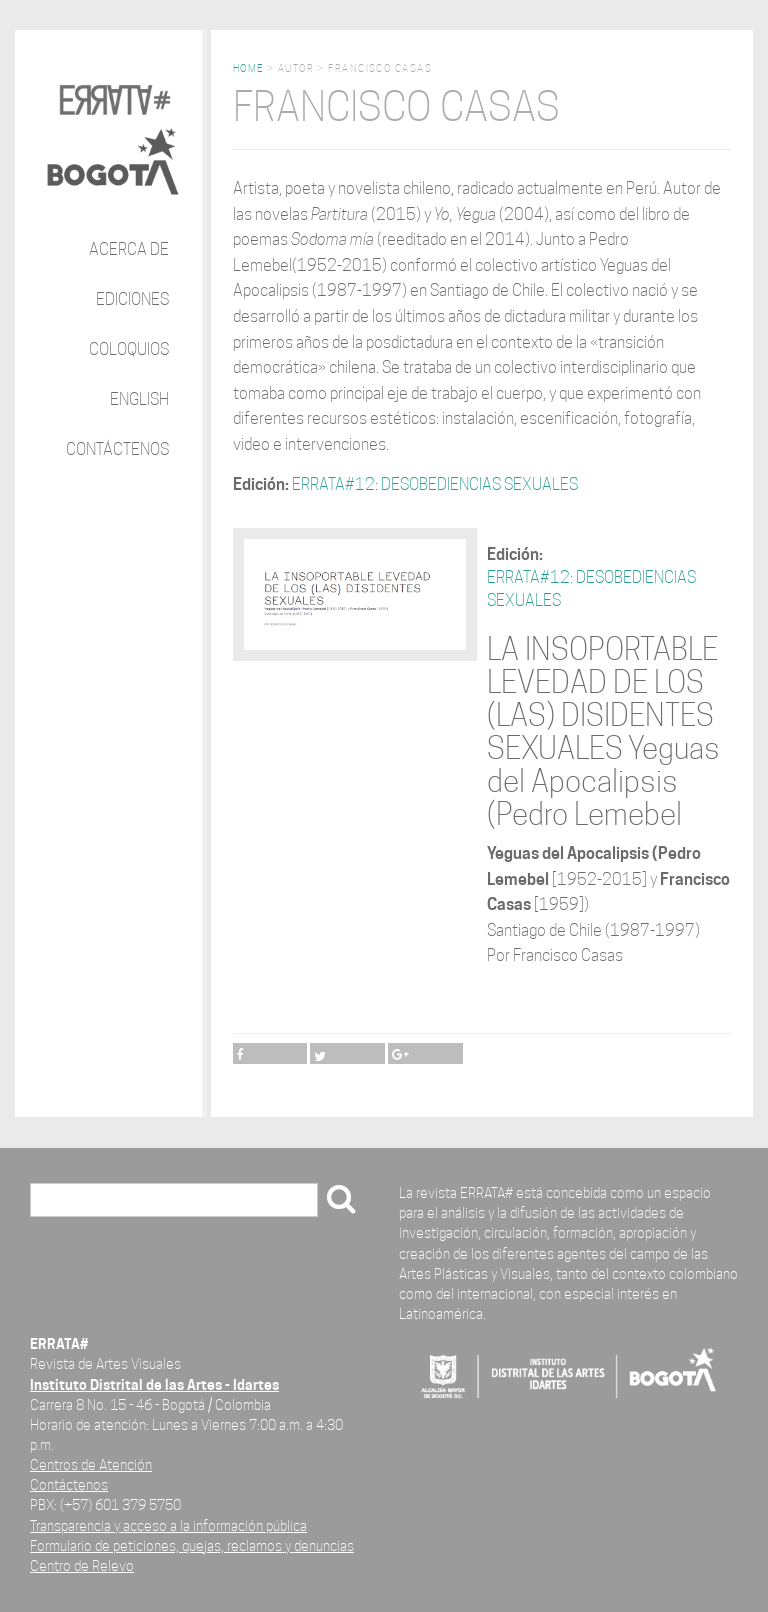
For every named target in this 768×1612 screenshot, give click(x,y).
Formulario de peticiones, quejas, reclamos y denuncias (192, 1545)
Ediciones (132, 299)
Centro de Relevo (82, 1565)
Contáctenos (117, 449)
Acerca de (129, 249)
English (139, 399)
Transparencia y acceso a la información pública (168, 1525)
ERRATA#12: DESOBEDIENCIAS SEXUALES (435, 484)
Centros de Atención (91, 1464)
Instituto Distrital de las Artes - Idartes (154, 1384)
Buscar (61, 1201)
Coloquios (129, 349)
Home (248, 68)
